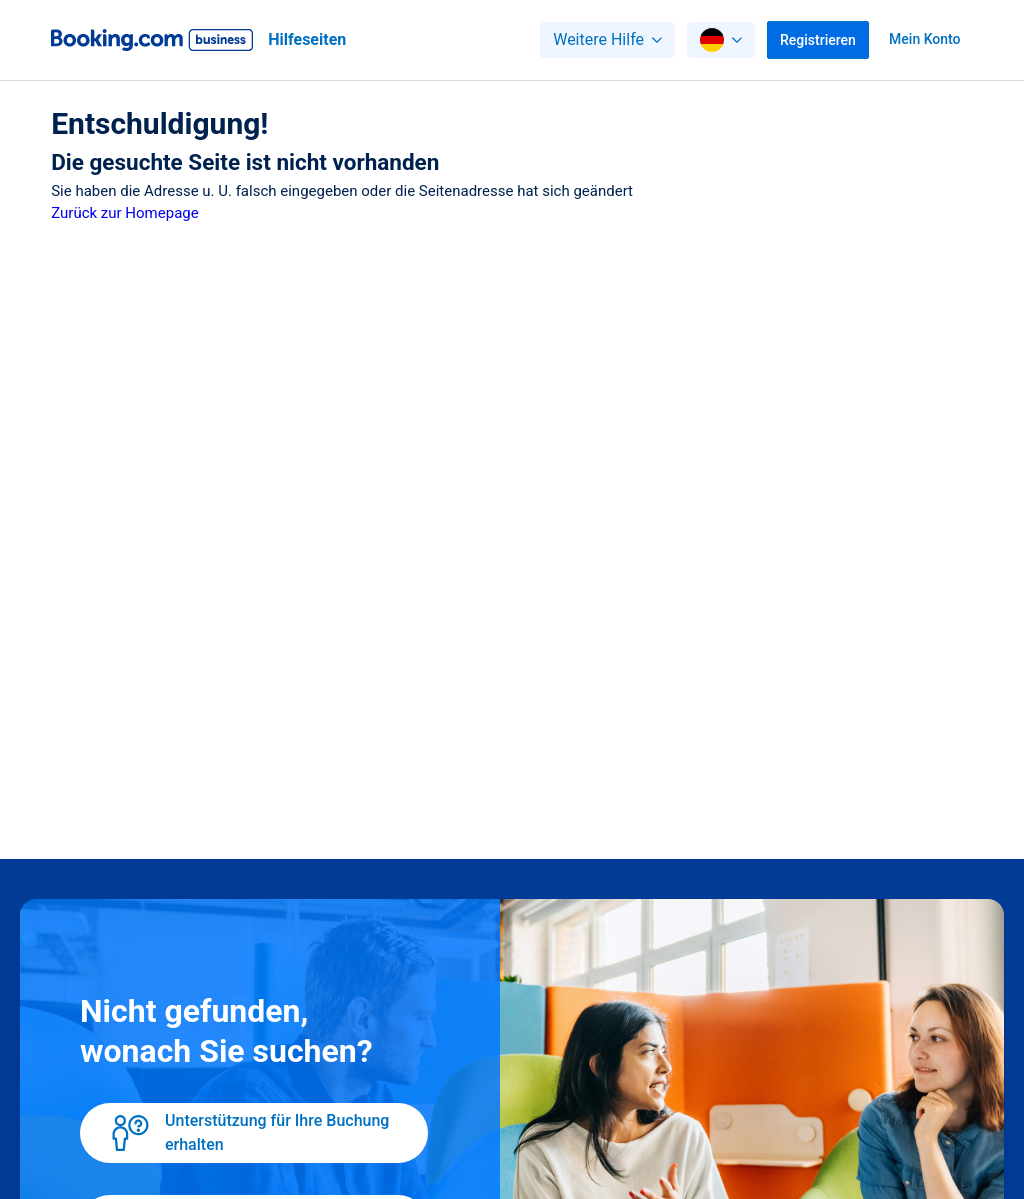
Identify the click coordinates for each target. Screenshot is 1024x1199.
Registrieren (818, 40)
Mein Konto (924, 39)
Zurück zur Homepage (124, 213)
